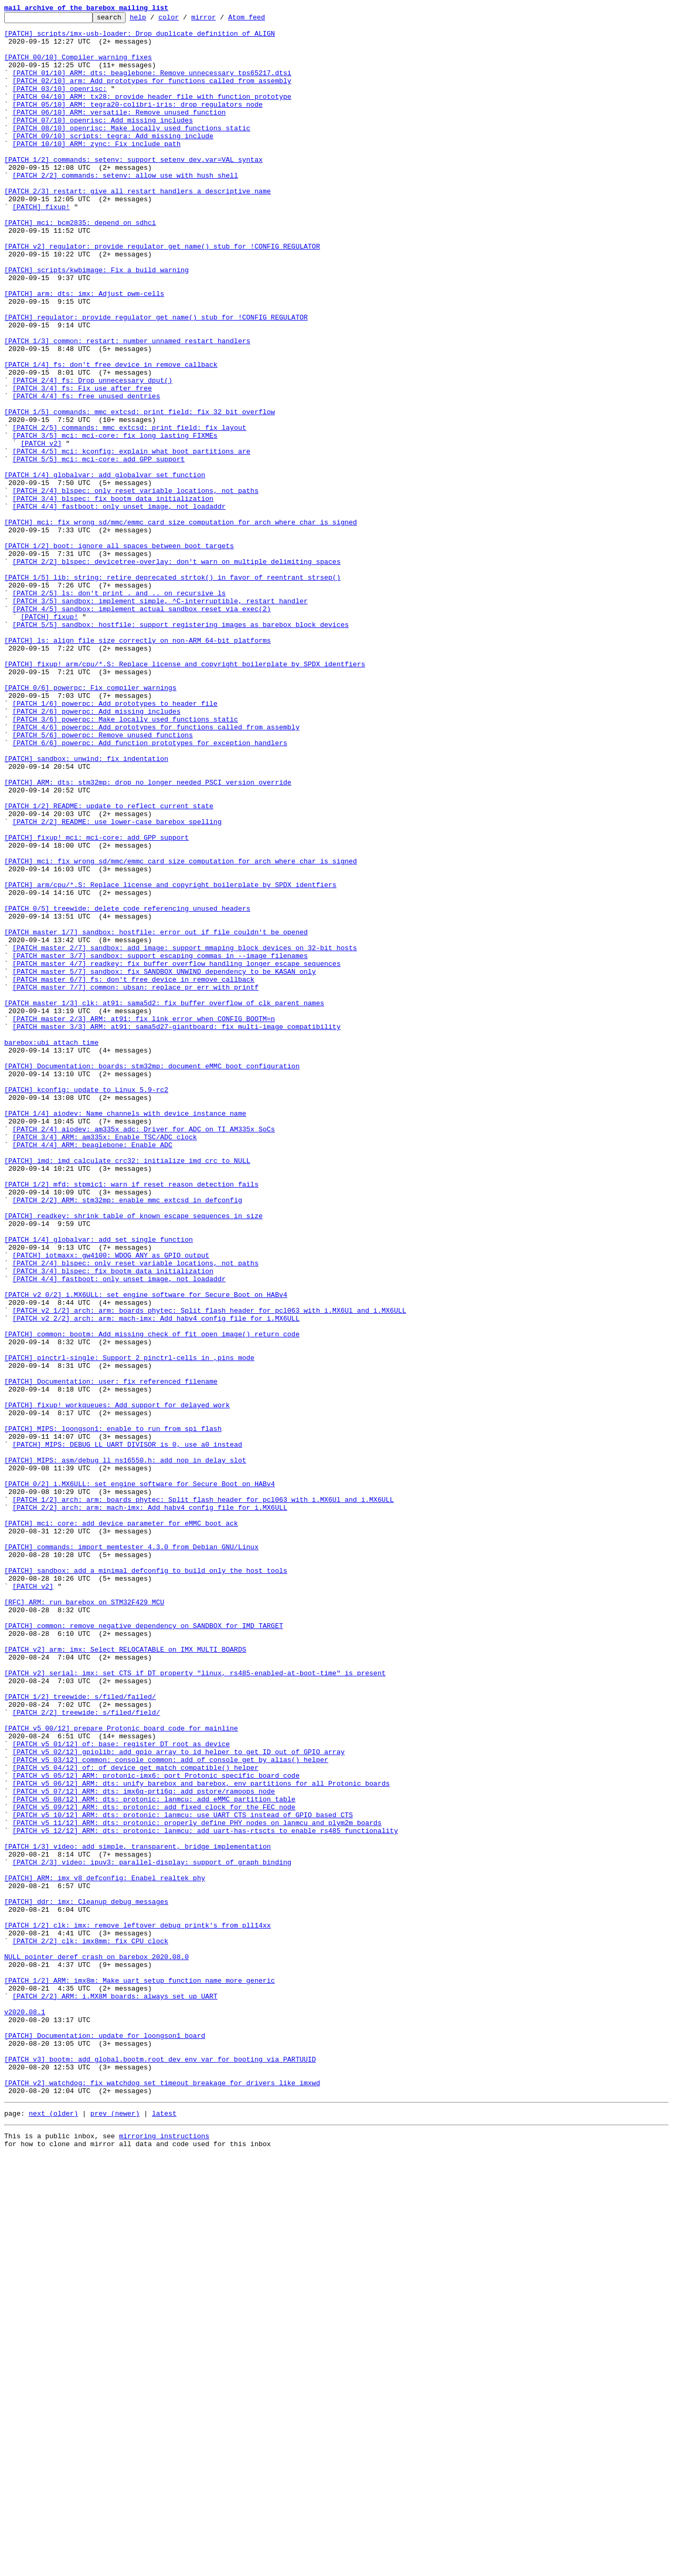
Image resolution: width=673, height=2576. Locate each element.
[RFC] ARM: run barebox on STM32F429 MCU (84, 1920)
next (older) (53, 2531)
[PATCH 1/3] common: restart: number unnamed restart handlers (127, 406)
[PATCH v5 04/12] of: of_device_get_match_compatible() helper (136, 2119)
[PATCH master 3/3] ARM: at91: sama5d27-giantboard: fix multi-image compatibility (177, 1229)
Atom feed (262, 20)
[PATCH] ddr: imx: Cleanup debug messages (86, 2279)
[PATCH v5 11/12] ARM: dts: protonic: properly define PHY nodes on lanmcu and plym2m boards (197, 2185)
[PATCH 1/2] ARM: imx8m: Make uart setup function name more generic (139, 2374)
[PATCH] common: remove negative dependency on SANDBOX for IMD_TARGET (143, 1948)
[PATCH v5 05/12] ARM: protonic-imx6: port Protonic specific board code (156, 2128)
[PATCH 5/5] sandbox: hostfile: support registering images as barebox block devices (181, 747)
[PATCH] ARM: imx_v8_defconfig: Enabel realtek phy (104, 2251)
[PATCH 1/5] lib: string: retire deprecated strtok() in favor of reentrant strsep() (172, 690)
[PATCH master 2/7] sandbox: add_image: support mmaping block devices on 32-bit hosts (185, 1135)
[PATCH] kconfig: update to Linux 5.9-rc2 (86, 1305)
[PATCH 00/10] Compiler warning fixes (78, 66)
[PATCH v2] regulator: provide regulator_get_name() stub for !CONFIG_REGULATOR (162, 293)
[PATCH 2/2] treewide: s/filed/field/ (86, 2052)
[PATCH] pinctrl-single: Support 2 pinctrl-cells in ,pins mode (129, 1627)
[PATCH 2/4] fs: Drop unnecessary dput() (92, 454)
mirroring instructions (164, 2555)
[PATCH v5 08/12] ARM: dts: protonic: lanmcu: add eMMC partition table (154, 2156)
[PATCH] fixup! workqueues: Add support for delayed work (117, 1683)
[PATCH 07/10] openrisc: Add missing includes (103, 142)
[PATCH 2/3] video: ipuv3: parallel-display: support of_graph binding (152, 2232)
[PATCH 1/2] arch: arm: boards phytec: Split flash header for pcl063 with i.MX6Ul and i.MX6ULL (203, 1797)
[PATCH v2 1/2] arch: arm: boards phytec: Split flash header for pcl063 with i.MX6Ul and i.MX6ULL (209, 1570)
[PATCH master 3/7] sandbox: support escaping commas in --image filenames (160, 1144)
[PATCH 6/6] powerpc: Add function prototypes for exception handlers (150, 889)
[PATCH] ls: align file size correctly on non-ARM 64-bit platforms (137, 766)
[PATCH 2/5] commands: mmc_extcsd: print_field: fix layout (130, 511)
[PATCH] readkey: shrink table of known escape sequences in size (133, 1456)
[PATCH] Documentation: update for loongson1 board (104, 2440)
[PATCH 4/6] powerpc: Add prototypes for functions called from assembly (156, 870)
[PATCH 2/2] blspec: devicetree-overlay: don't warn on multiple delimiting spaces (177, 671)
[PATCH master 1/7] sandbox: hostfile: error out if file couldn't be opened (156, 1116)
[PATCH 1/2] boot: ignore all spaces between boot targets (119, 652)
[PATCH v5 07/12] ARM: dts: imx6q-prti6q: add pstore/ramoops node (144, 2147)
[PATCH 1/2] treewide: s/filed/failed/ (80, 2033)
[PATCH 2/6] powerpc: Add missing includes (97, 851)
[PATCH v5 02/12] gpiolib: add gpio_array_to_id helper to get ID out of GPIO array (179, 2100)
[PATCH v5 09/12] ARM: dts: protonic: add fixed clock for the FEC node (154, 2166)
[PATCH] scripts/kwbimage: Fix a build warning (96, 321)
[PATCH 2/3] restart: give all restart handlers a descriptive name (137, 227)
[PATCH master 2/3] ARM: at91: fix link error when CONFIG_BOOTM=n (144, 1220)
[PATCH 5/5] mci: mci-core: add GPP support (99, 548)
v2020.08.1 (24, 2412)
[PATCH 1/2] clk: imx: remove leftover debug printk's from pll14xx (137, 2308)
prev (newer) (115, 2531)
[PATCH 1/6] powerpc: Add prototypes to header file (115, 842)
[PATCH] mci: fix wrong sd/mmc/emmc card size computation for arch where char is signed (180, 624)
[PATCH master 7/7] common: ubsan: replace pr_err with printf (136, 1182)
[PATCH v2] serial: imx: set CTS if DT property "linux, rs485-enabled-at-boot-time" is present (194, 2005)
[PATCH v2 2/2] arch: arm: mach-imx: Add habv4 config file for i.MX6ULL (156, 1579)
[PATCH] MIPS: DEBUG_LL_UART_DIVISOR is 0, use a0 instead (127, 1731)
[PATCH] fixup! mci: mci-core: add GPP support (96, 1002)
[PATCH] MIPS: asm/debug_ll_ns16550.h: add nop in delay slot (125, 1750)
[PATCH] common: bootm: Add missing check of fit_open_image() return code (152, 1598)
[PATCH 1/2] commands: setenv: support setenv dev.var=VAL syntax (133, 189)
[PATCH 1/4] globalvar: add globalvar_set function (104, 567)
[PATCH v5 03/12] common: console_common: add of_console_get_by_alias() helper (171, 2109)
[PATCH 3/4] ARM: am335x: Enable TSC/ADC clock (105, 1362)
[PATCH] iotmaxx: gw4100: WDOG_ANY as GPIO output (111, 1504)
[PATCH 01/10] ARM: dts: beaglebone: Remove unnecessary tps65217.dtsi (152, 85)
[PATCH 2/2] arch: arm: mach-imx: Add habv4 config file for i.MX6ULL (150, 1806)
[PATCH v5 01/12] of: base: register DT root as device (121, 2090)
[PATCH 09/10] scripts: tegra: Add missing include (113, 161)
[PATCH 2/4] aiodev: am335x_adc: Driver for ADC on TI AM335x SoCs (144, 1352)
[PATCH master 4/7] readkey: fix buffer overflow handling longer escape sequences (177, 1154)
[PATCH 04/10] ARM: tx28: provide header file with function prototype (152, 113)
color (185, 20)
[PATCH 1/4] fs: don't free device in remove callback (111, 435)
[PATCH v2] (41, 529)
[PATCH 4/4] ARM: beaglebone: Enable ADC (92, 1371)
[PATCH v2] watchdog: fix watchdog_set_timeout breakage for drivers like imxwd (162, 2497)
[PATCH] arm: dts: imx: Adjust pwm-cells (84, 350)
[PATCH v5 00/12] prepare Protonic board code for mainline (121, 2071)
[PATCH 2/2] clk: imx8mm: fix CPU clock (90, 2327)
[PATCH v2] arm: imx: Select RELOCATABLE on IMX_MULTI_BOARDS (125, 1977)
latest (164, 2531)
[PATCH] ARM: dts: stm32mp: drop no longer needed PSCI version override (147, 936)
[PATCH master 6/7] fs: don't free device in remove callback (133, 1173)
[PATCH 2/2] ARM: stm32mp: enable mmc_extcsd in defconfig (127, 1437)
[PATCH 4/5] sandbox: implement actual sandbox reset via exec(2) (142, 728)
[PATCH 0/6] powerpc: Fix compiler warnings (90, 823)
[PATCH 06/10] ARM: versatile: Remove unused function (119, 132)
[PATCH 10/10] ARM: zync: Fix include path (97, 170)
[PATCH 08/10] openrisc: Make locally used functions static (131, 151)
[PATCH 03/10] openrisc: (60, 104)
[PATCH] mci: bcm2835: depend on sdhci (80, 265)
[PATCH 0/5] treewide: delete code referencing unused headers (127, 1088)
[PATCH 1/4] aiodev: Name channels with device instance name (125, 1333)
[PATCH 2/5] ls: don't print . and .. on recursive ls (119, 709)
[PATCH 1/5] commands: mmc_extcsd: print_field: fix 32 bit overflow (139, 492)
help (154, 20)
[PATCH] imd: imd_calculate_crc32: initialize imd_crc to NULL (127, 1390)
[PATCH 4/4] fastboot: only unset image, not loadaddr (119, 605)
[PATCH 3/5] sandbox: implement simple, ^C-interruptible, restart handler (160, 719)
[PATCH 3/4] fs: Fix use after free (82, 463)
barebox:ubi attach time (51, 1248)
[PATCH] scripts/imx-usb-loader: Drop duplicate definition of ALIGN (139, 38)
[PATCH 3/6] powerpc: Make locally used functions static (125, 860)
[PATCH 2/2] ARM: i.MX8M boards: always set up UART (115, 2393)
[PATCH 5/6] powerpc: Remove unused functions (103, 879)
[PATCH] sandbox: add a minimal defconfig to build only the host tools (145, 1882)
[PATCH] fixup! (41, 246)
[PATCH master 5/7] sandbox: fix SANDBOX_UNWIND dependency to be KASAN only (164, 1163)
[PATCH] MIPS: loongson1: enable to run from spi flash (112, 1712)
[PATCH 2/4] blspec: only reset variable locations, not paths (136, 586)
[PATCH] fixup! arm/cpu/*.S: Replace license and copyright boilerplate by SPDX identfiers (184, 794)
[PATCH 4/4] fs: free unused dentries (86, 473)
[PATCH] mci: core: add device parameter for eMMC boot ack (121, 1825)
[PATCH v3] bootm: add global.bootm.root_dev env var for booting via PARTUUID (160, 2469)
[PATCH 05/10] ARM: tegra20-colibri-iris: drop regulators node (138, 123)
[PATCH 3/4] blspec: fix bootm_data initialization (113, 596)
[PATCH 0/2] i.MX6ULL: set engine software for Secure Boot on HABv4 (139, 1778)
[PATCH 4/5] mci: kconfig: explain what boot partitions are (131, 539)
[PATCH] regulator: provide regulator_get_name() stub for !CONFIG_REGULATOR (156, 378)
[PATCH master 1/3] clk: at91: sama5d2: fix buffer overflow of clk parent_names (164, 1201)
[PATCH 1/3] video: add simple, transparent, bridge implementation (137, 2213)
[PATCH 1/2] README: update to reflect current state (108, 965)
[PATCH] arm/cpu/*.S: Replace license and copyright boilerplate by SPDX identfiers (170, 1059)
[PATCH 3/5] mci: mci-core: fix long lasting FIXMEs (115, 520)
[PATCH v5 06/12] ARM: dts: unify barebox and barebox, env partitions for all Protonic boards (201, 2137)
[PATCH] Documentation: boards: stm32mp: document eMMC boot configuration (152, 1277)
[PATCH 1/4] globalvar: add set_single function (98, 1485)
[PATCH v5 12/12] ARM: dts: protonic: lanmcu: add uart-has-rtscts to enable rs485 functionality (205, 2194)
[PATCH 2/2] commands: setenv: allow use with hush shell (125, 208)
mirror (220, 20)
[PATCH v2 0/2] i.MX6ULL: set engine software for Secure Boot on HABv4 (145, 1551)
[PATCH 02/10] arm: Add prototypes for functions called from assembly (152, 94)
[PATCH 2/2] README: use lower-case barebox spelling (117, 983)
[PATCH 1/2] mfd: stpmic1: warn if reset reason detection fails (131, 1419)
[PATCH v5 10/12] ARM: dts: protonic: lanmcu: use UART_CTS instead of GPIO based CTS (183, 2175)
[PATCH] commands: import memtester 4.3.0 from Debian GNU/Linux (131, 1854)
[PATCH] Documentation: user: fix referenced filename (111, 1655)
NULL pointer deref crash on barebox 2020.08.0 (96, 2346)
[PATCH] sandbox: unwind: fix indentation (86, 908)
